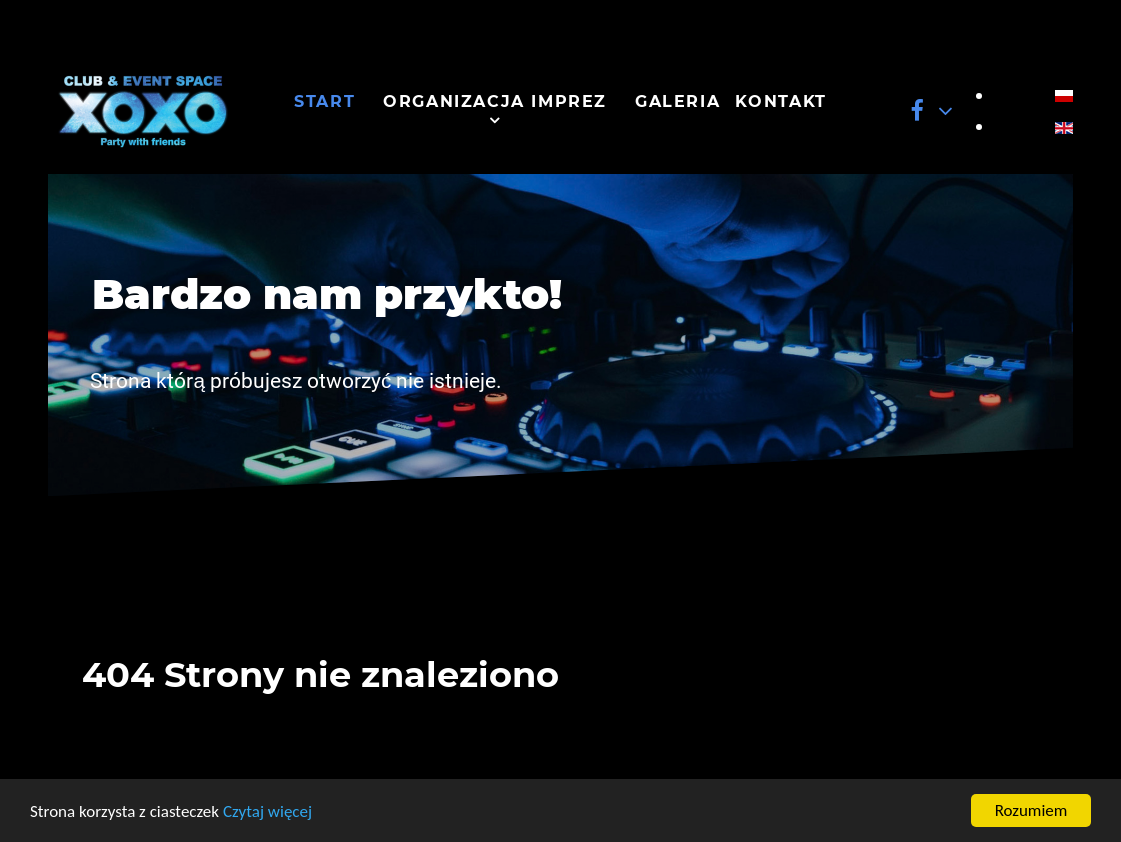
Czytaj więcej (267, 811)
